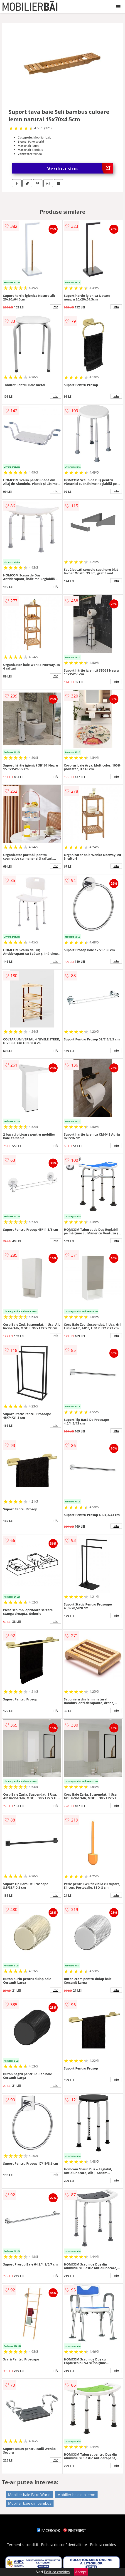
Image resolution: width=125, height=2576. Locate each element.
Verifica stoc (80, 168)
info (55, 307)
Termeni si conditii (22, 2544)
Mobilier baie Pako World (29, 2494)
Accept (81, 2571)
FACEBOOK (48, 2530)
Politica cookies (103, 2544)
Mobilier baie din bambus (29, 2503)
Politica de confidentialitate (64, 2544)
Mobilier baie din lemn (76, 2494)
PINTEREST (74, 2530)
